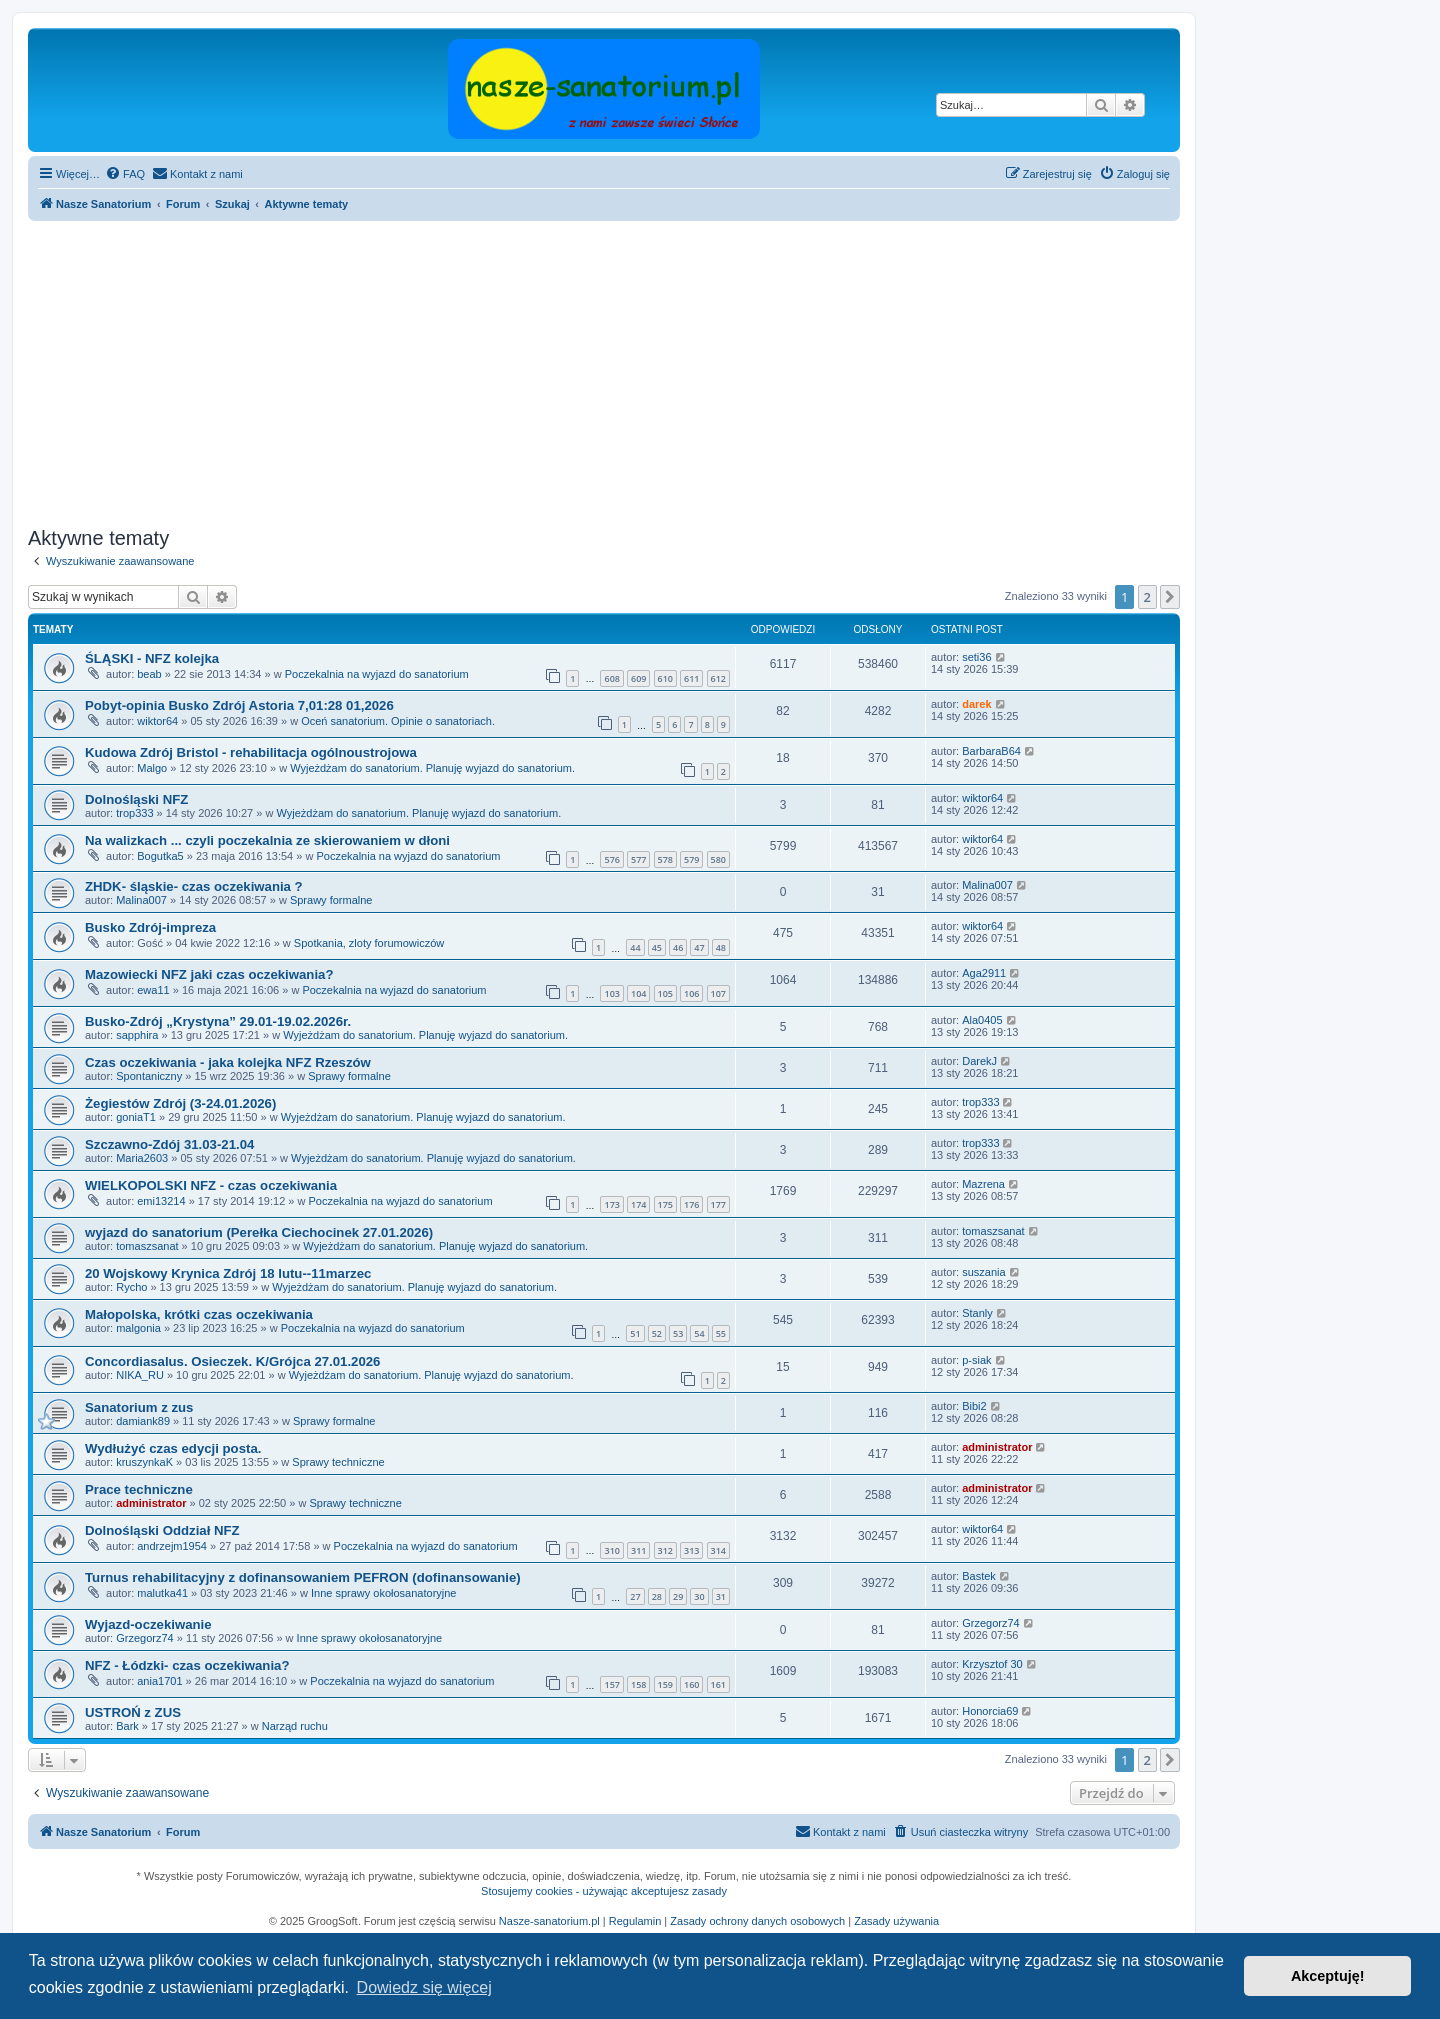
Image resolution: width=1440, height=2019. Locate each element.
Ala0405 (982, 1020)
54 (699, 1333)
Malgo (152, 768)
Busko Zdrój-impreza (150, 927)
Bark (127, 1726)
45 (657, 947)
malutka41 (162, 1593)
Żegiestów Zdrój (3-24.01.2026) (180, 1103)
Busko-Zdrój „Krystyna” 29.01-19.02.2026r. (218, 1021)
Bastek (979, 1576)
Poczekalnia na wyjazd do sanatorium (377, 674)
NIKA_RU (140, 1375)
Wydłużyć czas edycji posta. (173, 1448)
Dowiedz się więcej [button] (424, 1987)
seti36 (976, 657)
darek (976, 704)
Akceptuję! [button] (1328, 1976)
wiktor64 (157, 721)
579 (691, 859)
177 (718, 1204)
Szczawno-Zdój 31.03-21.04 (169, 1144)
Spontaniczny (149, 1076)
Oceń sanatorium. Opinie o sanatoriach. (398, 721)
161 (718, 1684)
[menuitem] (125, 174)
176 (691, 1204)
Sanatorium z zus (139, 1407)
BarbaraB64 (991, 751)
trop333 (134, 813)
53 (678, 1333)
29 (678, 1596)
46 (678, 947)
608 (611, 678)
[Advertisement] (628, 371)
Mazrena (983, 1184)
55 (721, 1333)
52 (657, 1333)
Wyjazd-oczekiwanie (148, 1624)
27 (635, 1596)
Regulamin (635, 1921)
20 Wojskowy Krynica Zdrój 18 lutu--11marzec (228, 1273)
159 (665, 1684)
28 (657, 1596)
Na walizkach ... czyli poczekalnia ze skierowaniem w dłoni (267, 840)
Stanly (977, 1313)
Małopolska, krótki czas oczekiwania (199, 1314)
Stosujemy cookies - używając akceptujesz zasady (604, 1891)
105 (665, 993)
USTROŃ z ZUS (133, 1712)
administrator (997, 1447)
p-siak (976, 1360)
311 (638, 1550)
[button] (1170, 597)
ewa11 (153, 990)
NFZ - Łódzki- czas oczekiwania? (187, 1665)
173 (611, 1204)
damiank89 (143, 1421)
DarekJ (979, 1061)
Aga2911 (984, 973)
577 (638, 859)
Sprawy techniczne (338, 1462)
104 (638, 993)
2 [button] (1147, 597)
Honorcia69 (990, 1711)
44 (635, 947)
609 (638, 678)
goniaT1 (136, 1117)
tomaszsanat (147, 1246)
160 (691, 1684)
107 (718, 993)
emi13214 (161, 1201)
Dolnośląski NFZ (136, 799)
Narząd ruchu (295, 1726)
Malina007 (141, 900)
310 (611, 1550)
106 (691, 993)
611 (691, 678)
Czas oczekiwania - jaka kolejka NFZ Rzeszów (228, 1062)
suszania (983, 1272)
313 (691, 1550)
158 (638, 1684)
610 (665, 678)
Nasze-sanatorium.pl (549, 1921)
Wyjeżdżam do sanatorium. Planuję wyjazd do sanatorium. (432, 768)
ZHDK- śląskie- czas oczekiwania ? (194, 886)
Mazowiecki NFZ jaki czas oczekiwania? (209, 974)
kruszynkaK (144, 1462)
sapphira (137, 1035)
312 (665, 1550)
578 (665, 859)
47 (699, 947)
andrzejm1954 (172, 1546)
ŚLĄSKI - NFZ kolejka (152, 658)
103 (611, 993)
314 (718, 1550)
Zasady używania (896, 1921)
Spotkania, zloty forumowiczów (369, 943)
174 (638, 1204)
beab (149, 674)
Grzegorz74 (144, 1638)
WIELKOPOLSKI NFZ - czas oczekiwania (211, 1185)
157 (611, 1684)
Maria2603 (142, 1158)
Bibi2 (974, 1406)
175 (665, 1204)
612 (718, 678)
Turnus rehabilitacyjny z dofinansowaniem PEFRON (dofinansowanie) (303, 1577)
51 (635, 1333)
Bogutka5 (160, 856)
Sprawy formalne (331, 900)
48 (721, 947)
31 (721, 1596)
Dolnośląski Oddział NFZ (162, 1530)
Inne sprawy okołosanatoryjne (384, 1593)
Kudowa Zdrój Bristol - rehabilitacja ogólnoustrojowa (251, 752)
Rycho (131, 1287)
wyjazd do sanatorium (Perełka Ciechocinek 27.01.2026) (259, 1232)
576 (611, 859)
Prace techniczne (139, 1489)
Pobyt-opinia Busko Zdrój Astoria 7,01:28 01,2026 (239, 705)
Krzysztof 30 (992, 1664)
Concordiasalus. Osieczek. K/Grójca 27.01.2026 (232, 1361)
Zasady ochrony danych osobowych (757, 1921)
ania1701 (159, 1681)
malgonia (138, 1328)
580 (718, 859)
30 (699, 1596)
